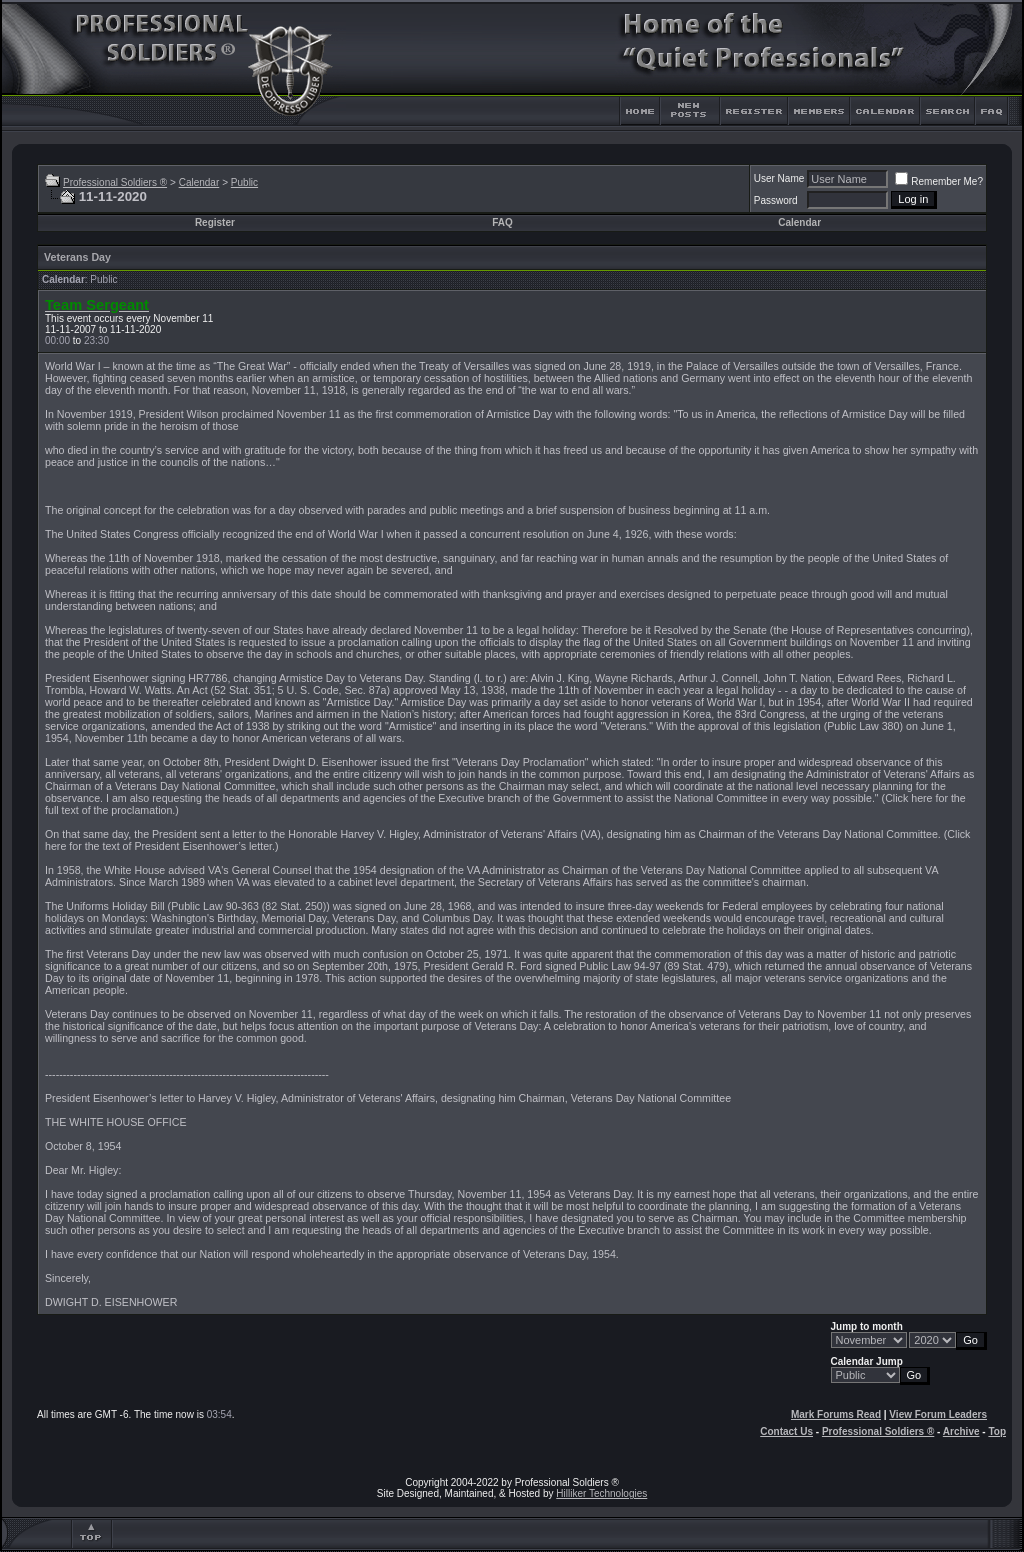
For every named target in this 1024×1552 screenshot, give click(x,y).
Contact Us (786, 1431)
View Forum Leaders (938, 1414)
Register (215, 222)
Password (776, 200)
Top (997, 1431)
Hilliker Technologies (601, 1493)
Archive (961, 1431)
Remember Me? (939, 181)
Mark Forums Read (836, 1414)
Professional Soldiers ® (115, 182)
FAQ (502, 222)
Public (244, 182)
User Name (779, 178)
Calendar (199, 182)
